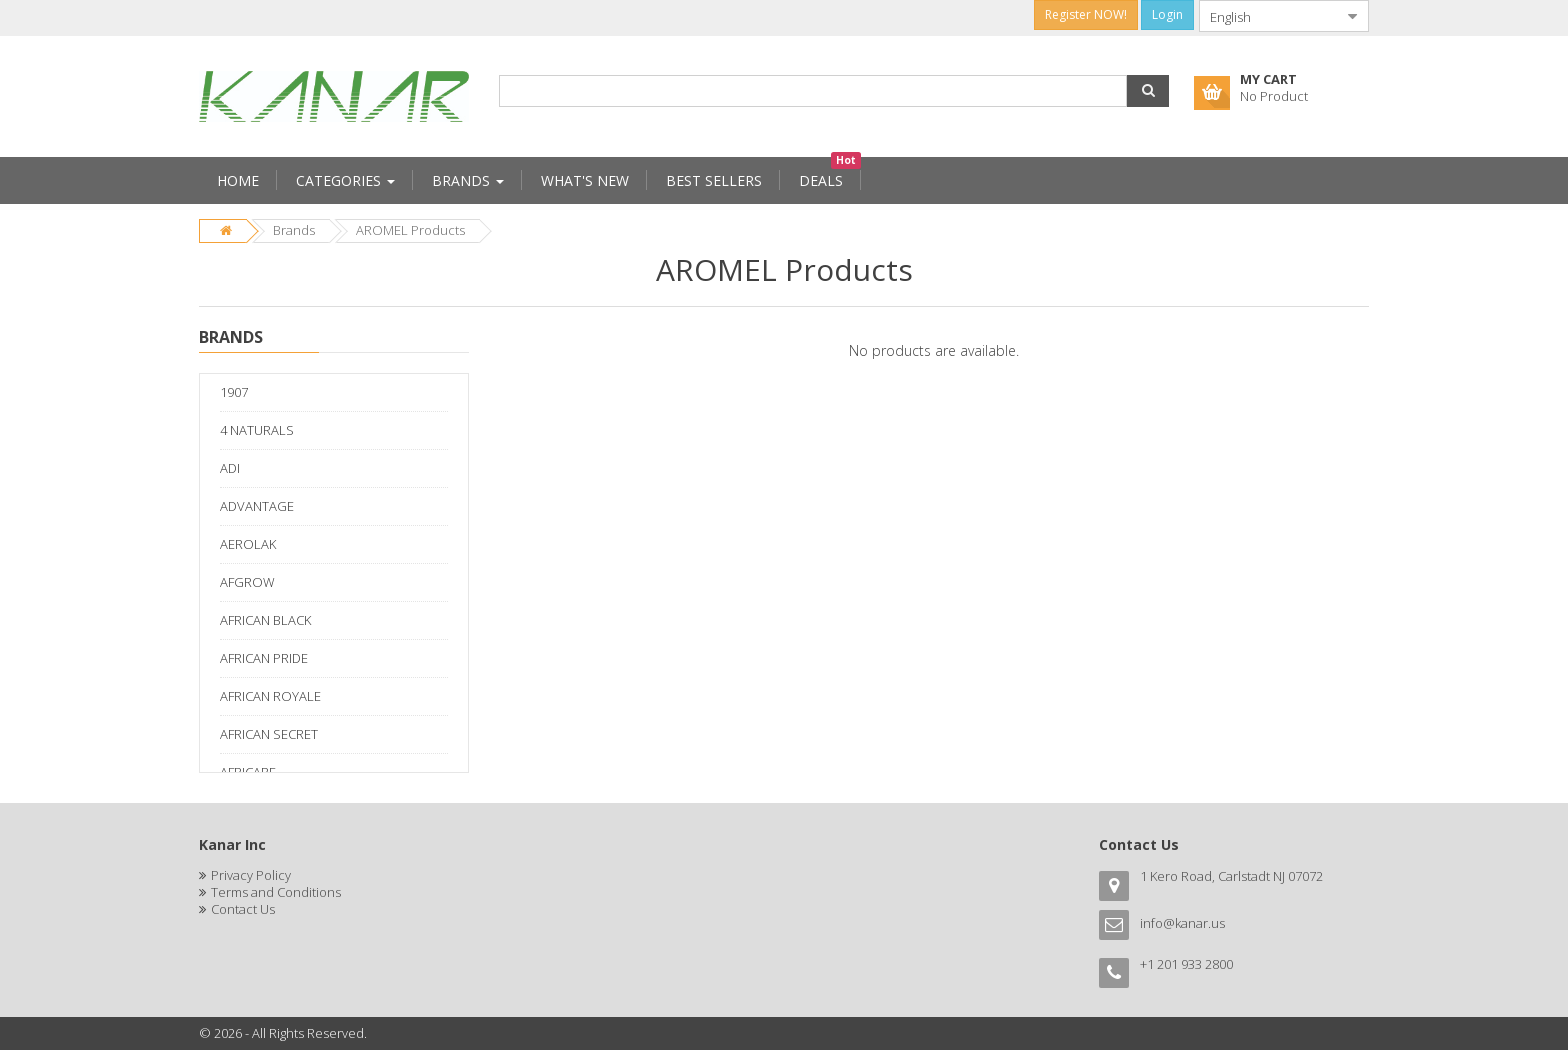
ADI (230, 468)
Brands (294, 230)
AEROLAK (248, 544)
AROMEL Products (410, 230)
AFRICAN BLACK (265, 620)
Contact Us (243, 909)
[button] (1148, 91)
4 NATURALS (257, 430)
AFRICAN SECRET (269, 734)
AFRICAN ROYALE (270, 696)
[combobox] (1268, 16)
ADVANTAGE (257, 506)
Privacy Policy (251, 875)
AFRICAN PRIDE (264, 658)
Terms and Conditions (276, 892)
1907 (234, 392)
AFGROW (247, 582)
